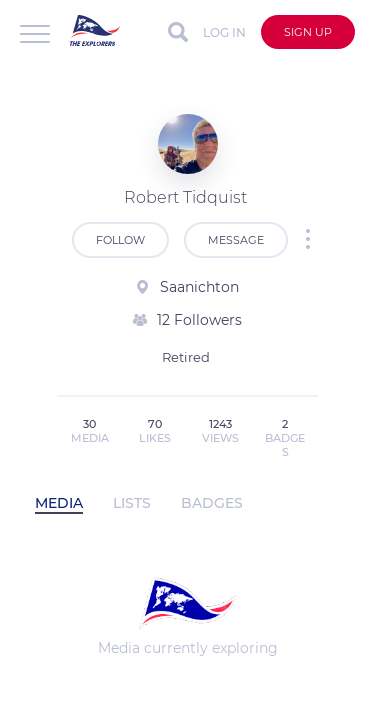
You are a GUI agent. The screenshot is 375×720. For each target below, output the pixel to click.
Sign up (308, 32)
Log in (224, 32)
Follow (120, 240)
